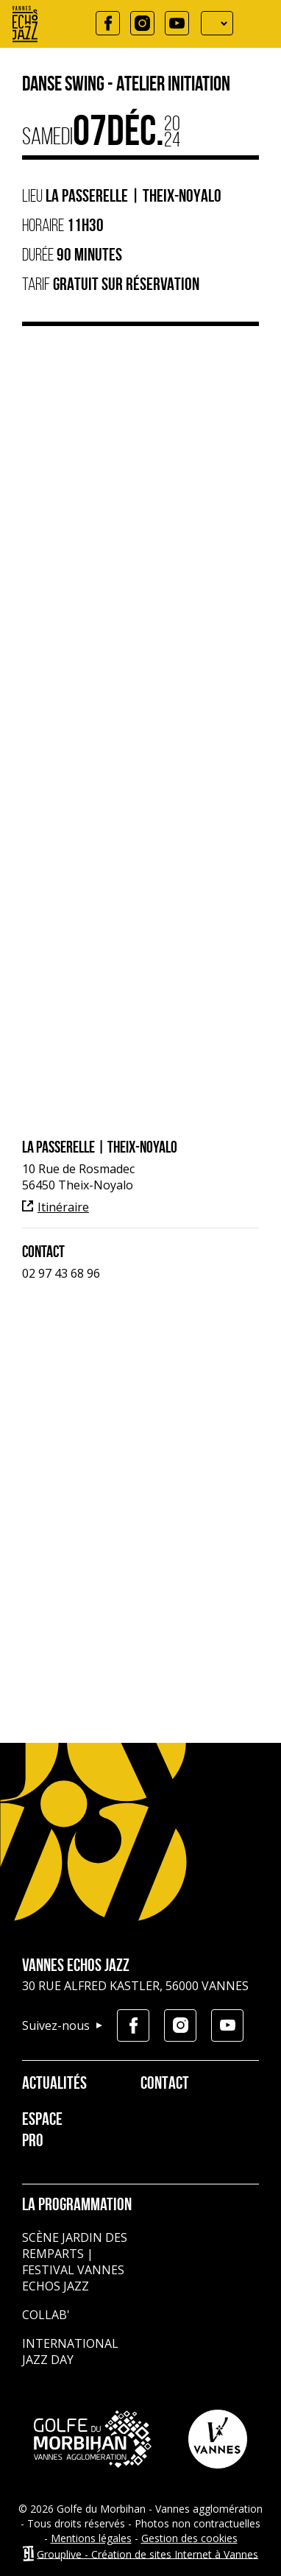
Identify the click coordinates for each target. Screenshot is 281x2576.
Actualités (49, 2084)
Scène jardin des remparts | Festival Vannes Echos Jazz (74, 2261)
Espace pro (42, 2131)
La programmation (77, 2206)
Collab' (46, 2315)
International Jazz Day (70, 2351)
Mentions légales (91, 2538)
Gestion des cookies (189, 2538)
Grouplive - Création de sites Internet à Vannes (147, 2554)
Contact (164, 2084)
